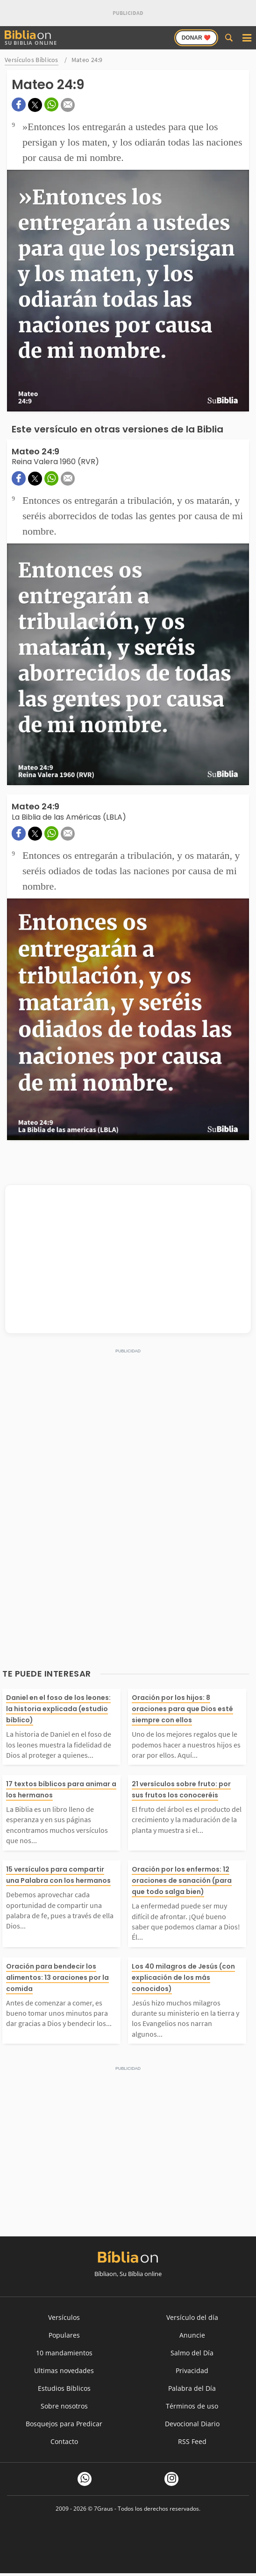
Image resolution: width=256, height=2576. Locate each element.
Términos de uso (192, 2406)
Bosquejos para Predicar (64, 2423)
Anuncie (192, 2335)
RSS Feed (192, 2441)
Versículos (64, 2317)
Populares (64, 2335)
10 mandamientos (64, 2352)
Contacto (64, 2441)
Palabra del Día (192, 2388)
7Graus (103, 2509)
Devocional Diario (192, 2423)
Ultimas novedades (64, 2370)
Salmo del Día (192, 2352)
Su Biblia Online (31, 38)
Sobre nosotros (64, 2406)
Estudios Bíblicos (64, 2388)
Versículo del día (192, 2317)
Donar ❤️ (196, 38)
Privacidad (192, 2370)
